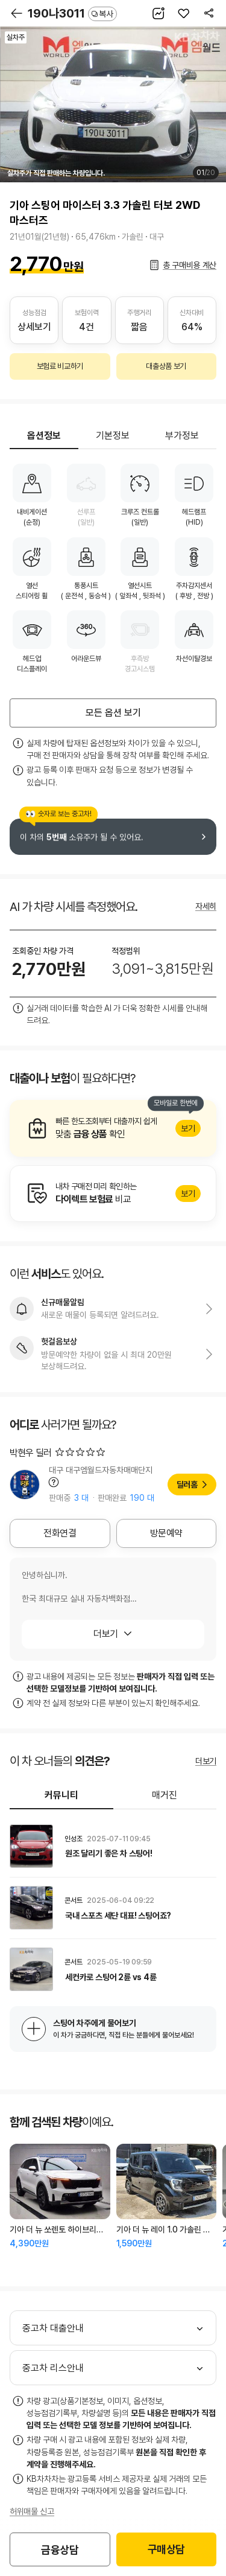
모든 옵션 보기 (113, 712)
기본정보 (113, 435)
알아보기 (113, 1128)
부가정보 (182, 435)
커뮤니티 (61, 1795)
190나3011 (72, 13)
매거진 (164, 1795)
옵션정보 (44, 435)
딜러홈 (187, 1484)
